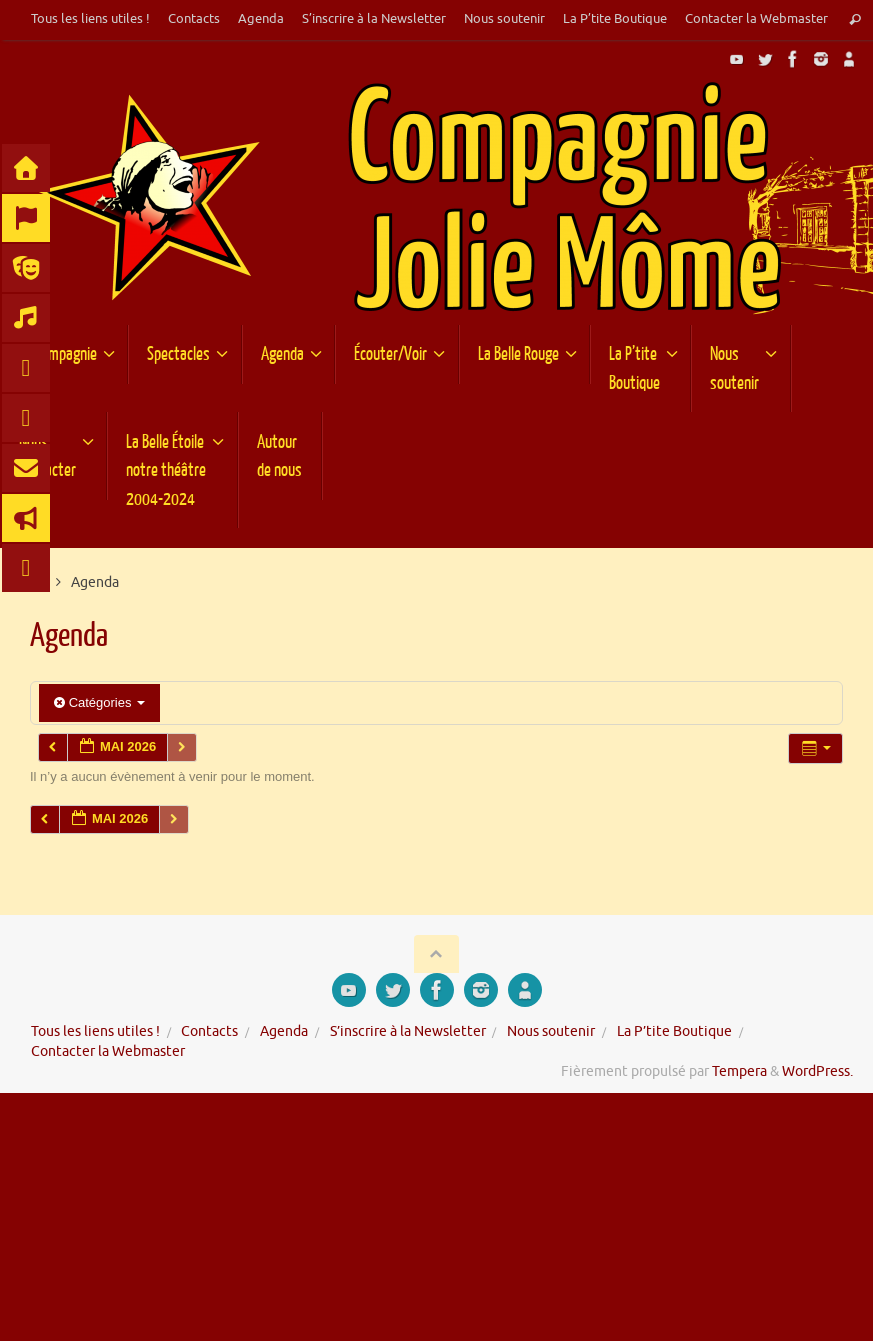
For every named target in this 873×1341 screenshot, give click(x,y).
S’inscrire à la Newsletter (374, 19)
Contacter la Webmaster (756, 19)
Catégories (99, 702)
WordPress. (817, 1071)
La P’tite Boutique (615, 19)
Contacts (194, 19)
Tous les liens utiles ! (90, 19)
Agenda (261, 19)
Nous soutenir (504, 19)
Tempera (739, 1071)
